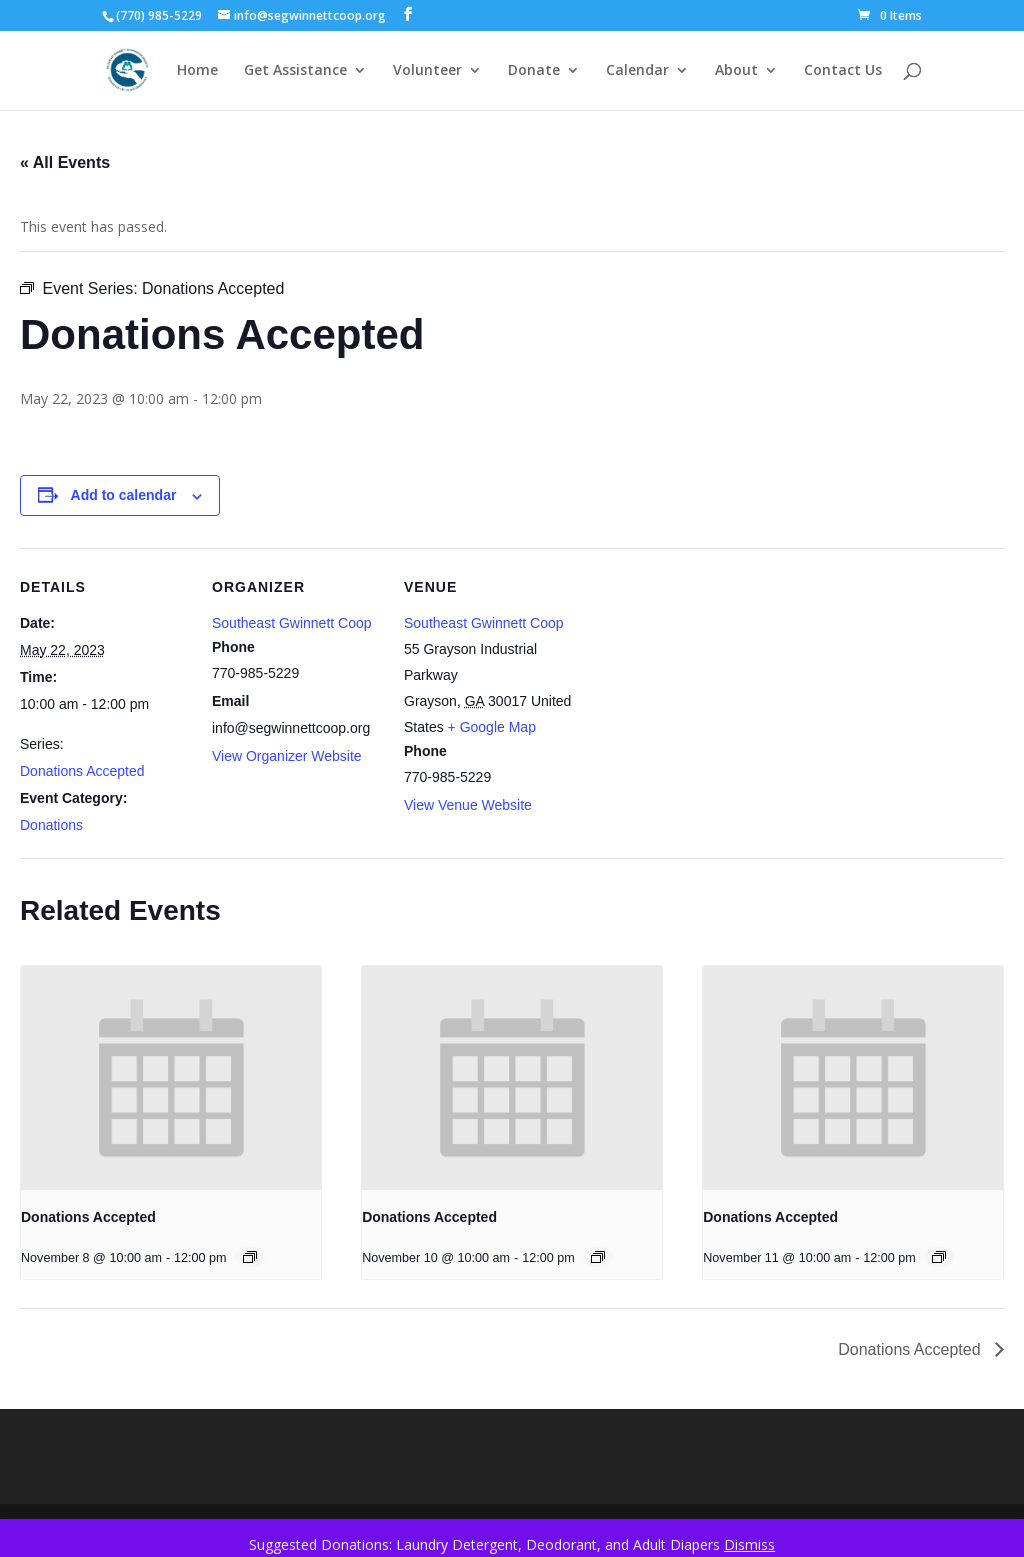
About (736, 71)
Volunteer (427, 71)
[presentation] (171, 1078)
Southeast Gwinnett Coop (292, 623)
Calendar (637, 71)
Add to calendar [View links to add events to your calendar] (124, 495)
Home (197, 71)
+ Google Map (492, 727)
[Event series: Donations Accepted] (250, 1257)
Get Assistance (295, 71)
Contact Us (843, 71)
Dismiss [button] (749, 1544)
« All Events (65, 162)
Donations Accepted (82, 771)
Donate (534, 71)
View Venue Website (468, 805)
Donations (51, 825)
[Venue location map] (701, 685)
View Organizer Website (287, 756)
